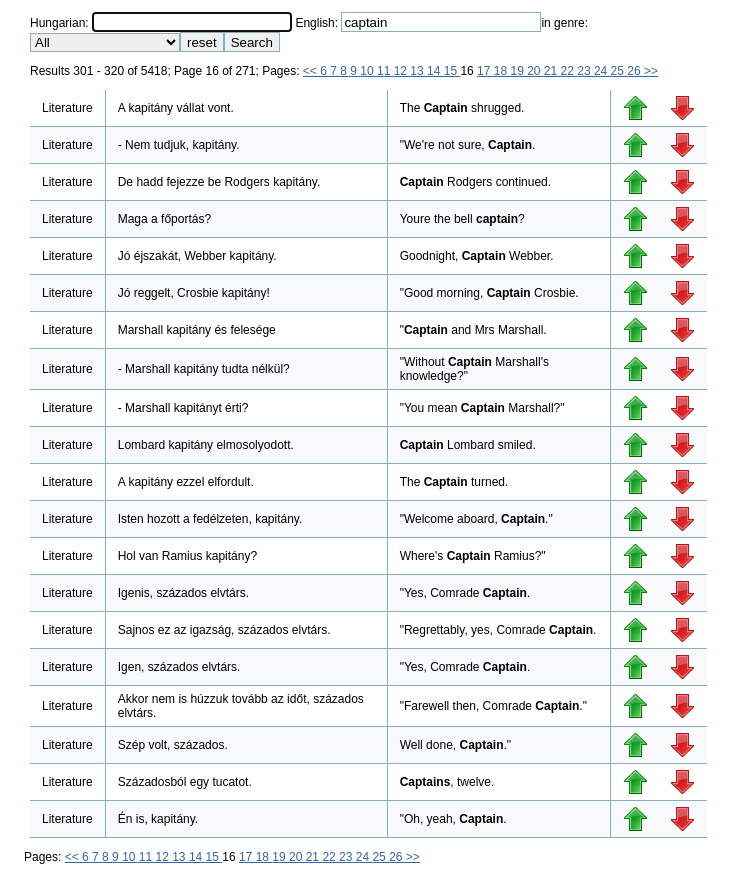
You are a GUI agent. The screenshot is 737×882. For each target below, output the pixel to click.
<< (311, 71)
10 (368, 71)
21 (552, 71)
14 (435, 71)
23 (585, 71)
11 (385, 71)
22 (569, 71)
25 (619, 71)
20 (535, 71)
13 (418, 71)
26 (635, 71)
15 (452, 71)
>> (651, 71)
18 (502, 71)
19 (518, 71)
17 (485, 71)
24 (602, 71)
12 (402, 71)
